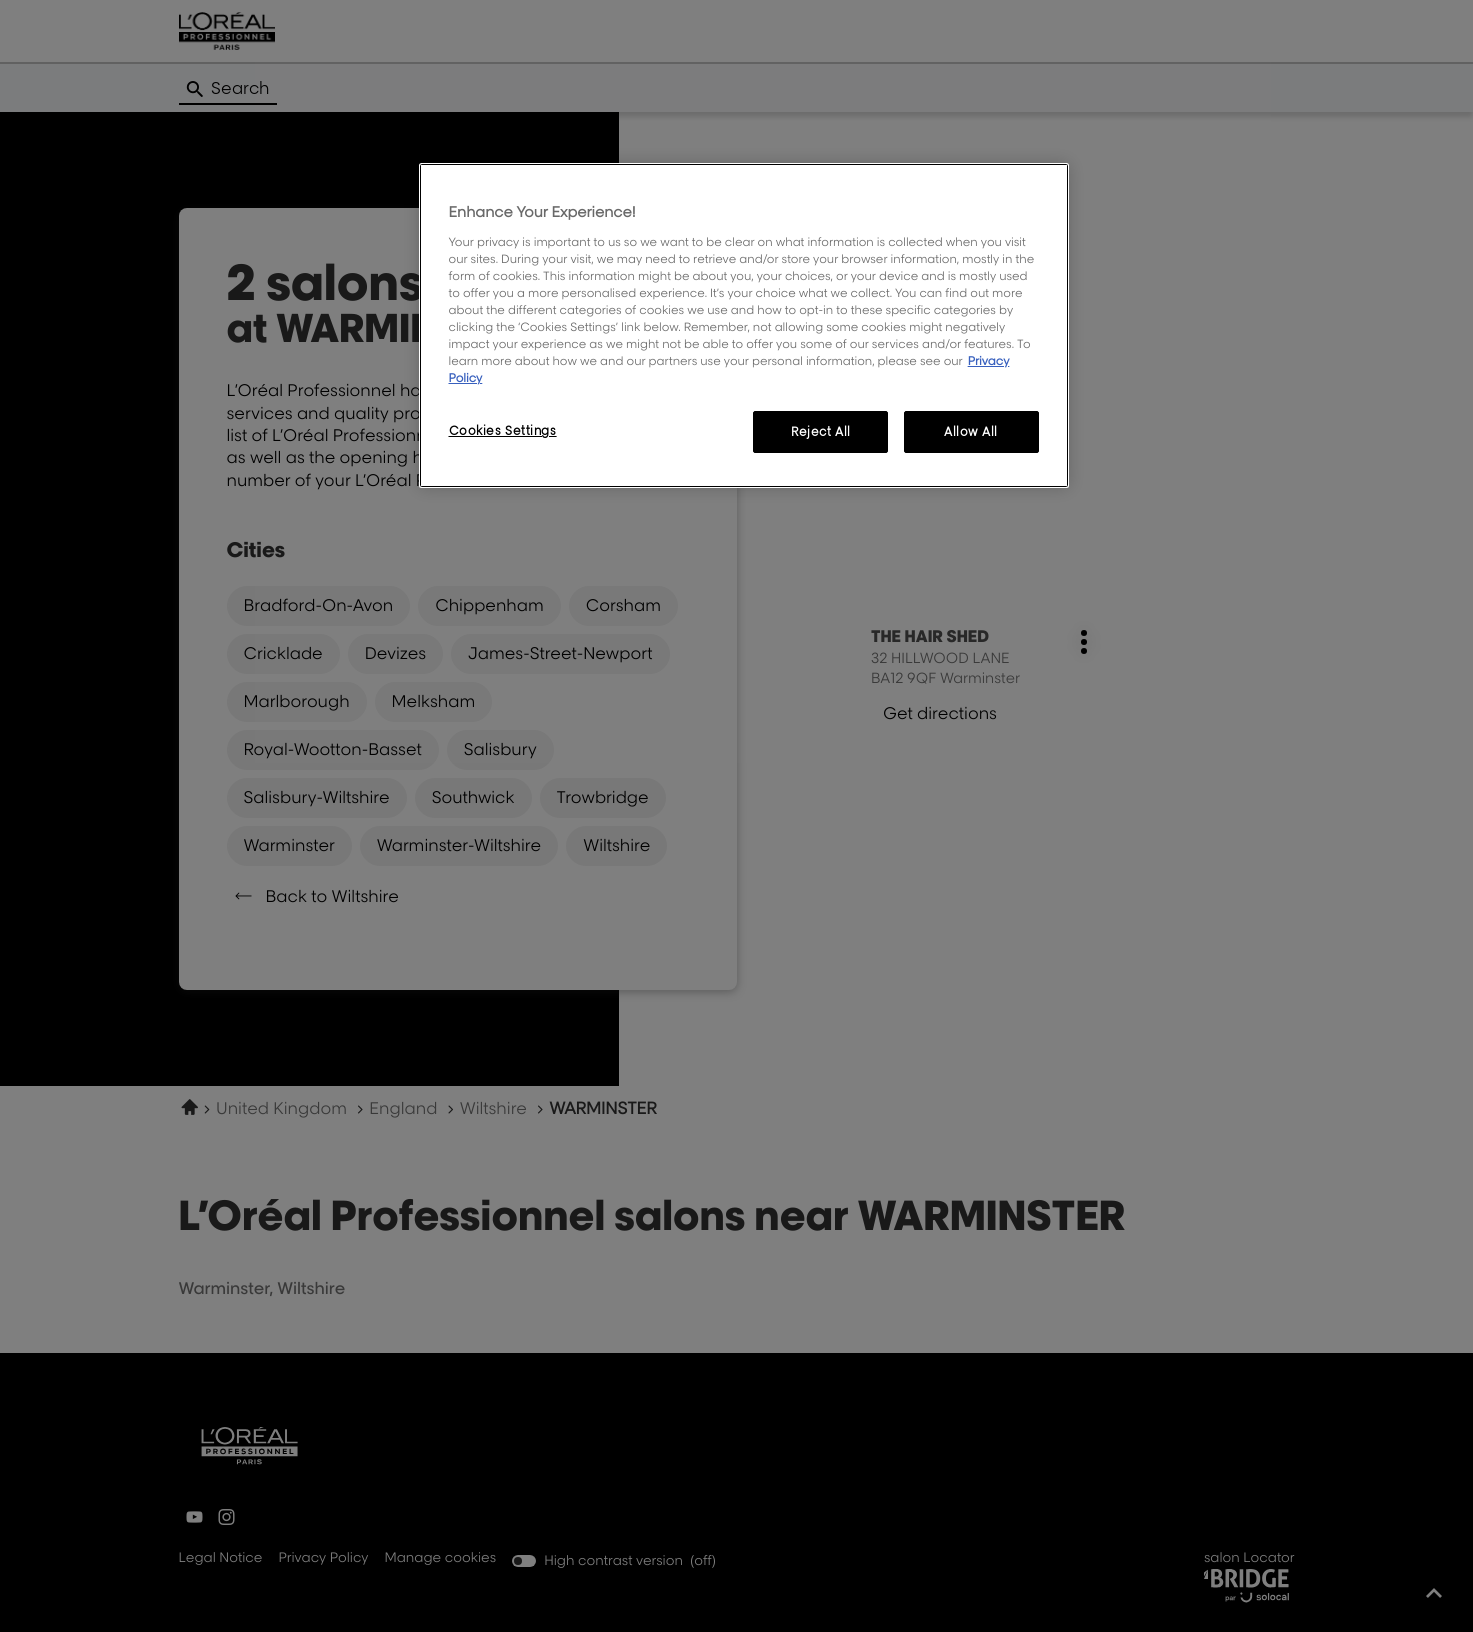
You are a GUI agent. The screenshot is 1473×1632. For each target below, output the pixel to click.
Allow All (971, 431)
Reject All (821, 431)
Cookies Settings (503, 430)
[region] (744, 325)
